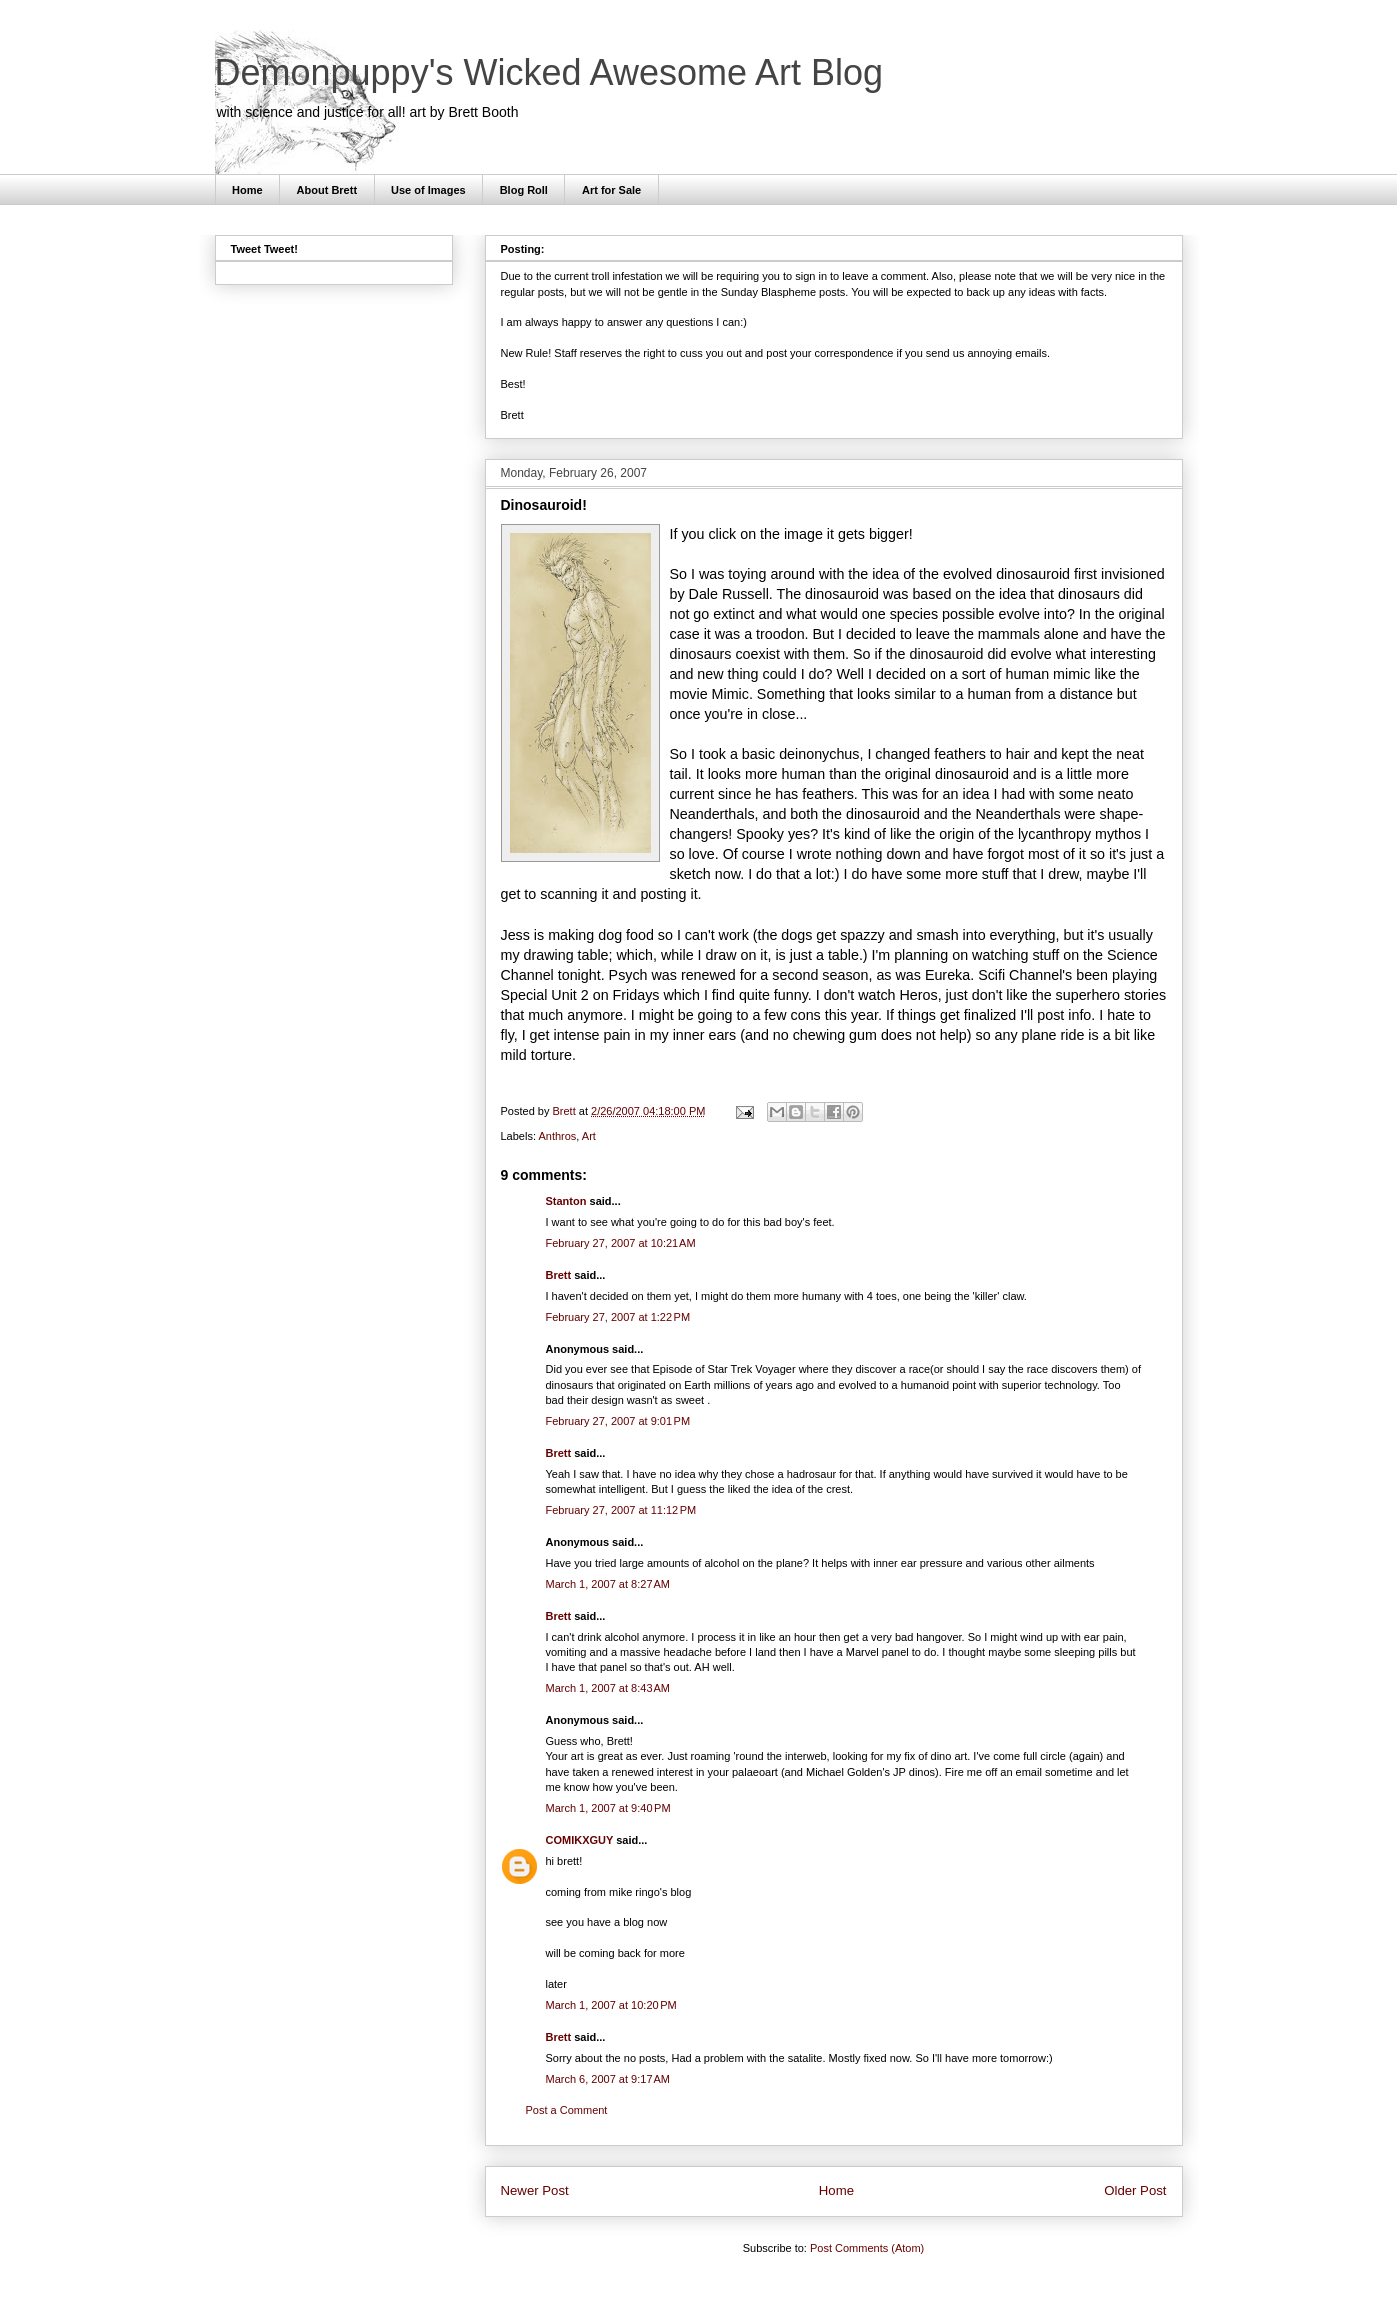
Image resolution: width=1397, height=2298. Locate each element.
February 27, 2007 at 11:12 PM (621, 1510)
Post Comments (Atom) (867, 2248)
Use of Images (428, 190)
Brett (559, 1275)
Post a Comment (567, 2110)
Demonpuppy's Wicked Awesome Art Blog (549, 72)
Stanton (566, 1201)
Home (247, 190)
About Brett (327, 190)
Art (589, 1136)
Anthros (557, 1136)
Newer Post (535, 2190)
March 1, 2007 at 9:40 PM (608, 1808)
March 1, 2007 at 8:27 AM (608, 1584)
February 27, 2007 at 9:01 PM (618, 1421)
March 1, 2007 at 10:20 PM (611, 2005)
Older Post (1135, 2190)
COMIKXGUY (580, 1840)
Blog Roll (524, 190)
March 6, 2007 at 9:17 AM (608, 2079)
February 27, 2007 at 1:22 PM (618, 1317)
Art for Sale (611, 190)
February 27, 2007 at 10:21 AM (621, 1243)
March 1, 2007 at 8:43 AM (608, 1688)
